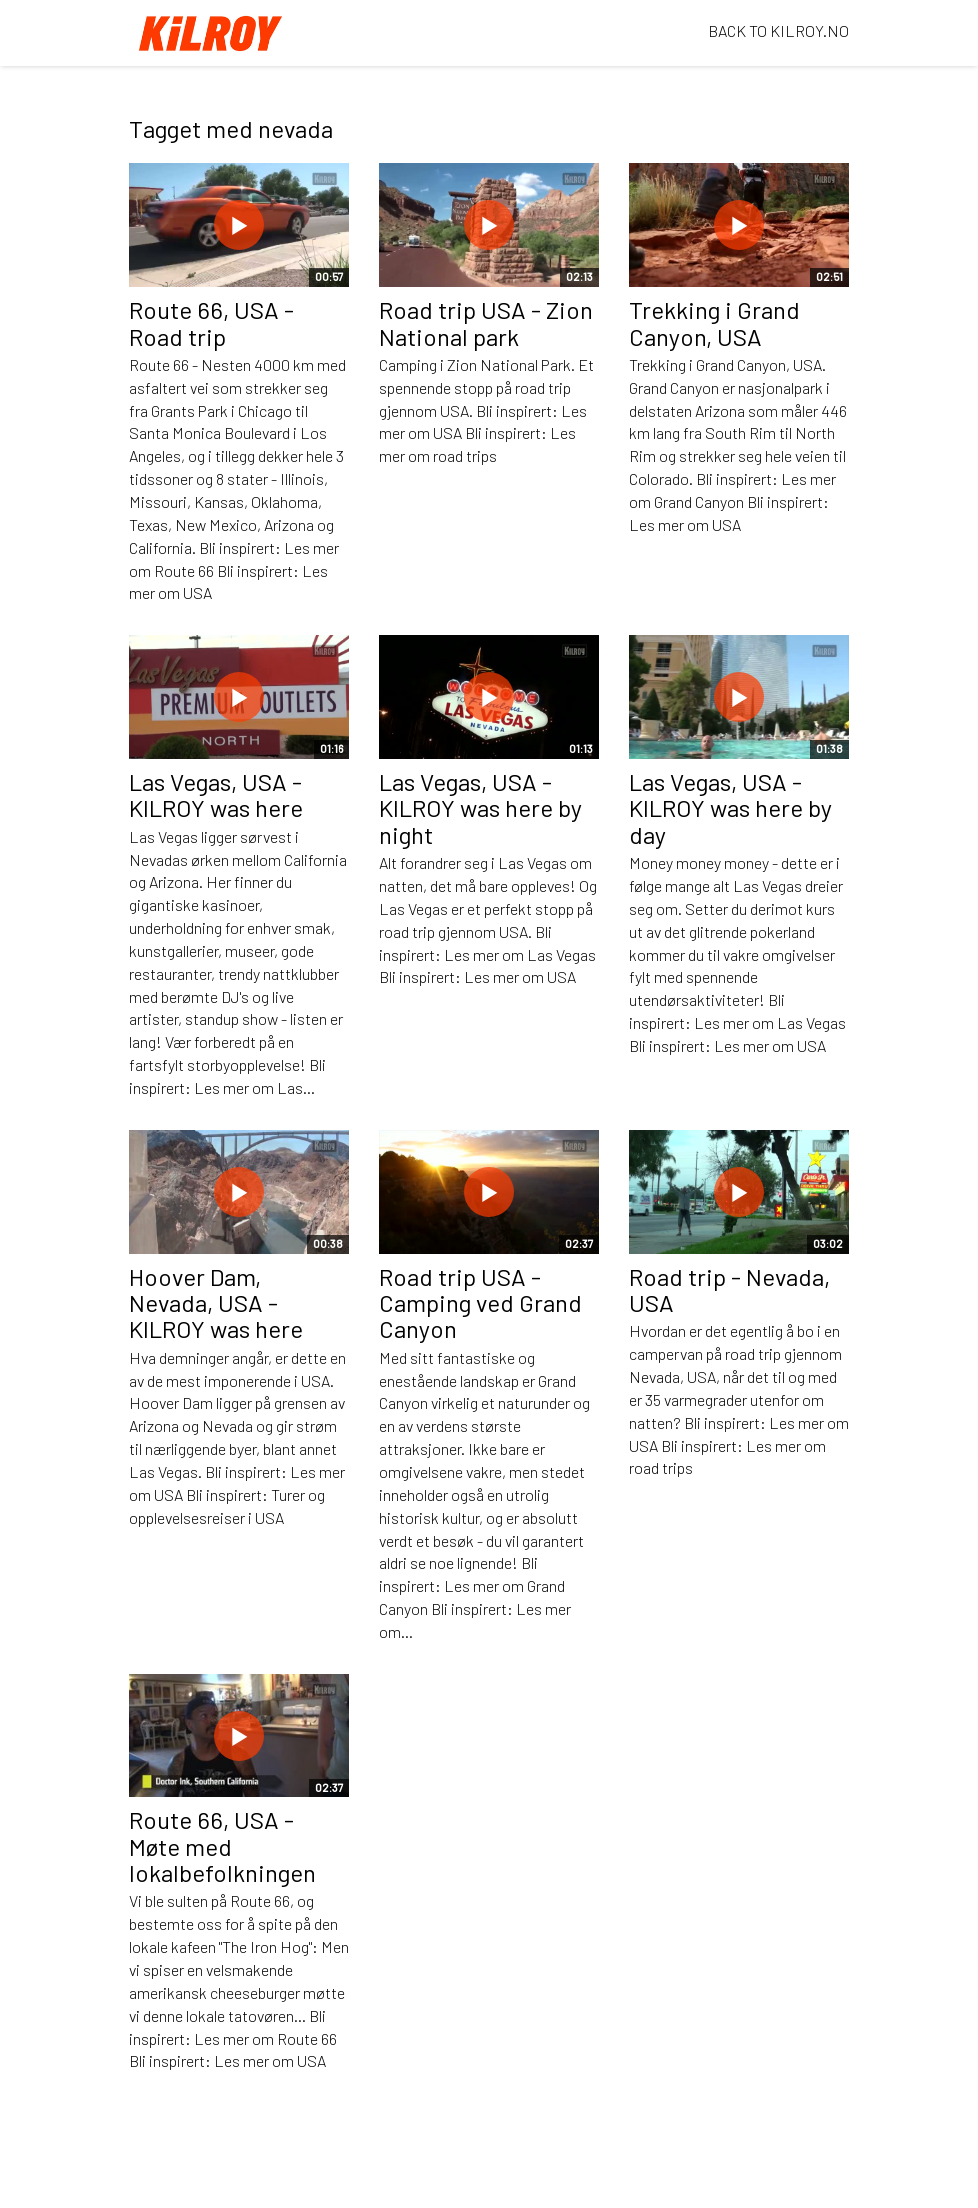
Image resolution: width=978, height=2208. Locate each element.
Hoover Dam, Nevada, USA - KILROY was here (216, 1303)
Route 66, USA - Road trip (211, 322)
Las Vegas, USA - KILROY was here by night (480, 808)
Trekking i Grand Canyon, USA (714, 322)
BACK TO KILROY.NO (778, 30)
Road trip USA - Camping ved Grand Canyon (480, 1303)
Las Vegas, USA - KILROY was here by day (730, 808)
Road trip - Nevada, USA (729, 1289)
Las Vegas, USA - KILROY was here (216, 794)
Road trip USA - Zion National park (486, 322)
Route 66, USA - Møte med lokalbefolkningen (222, 1846)
